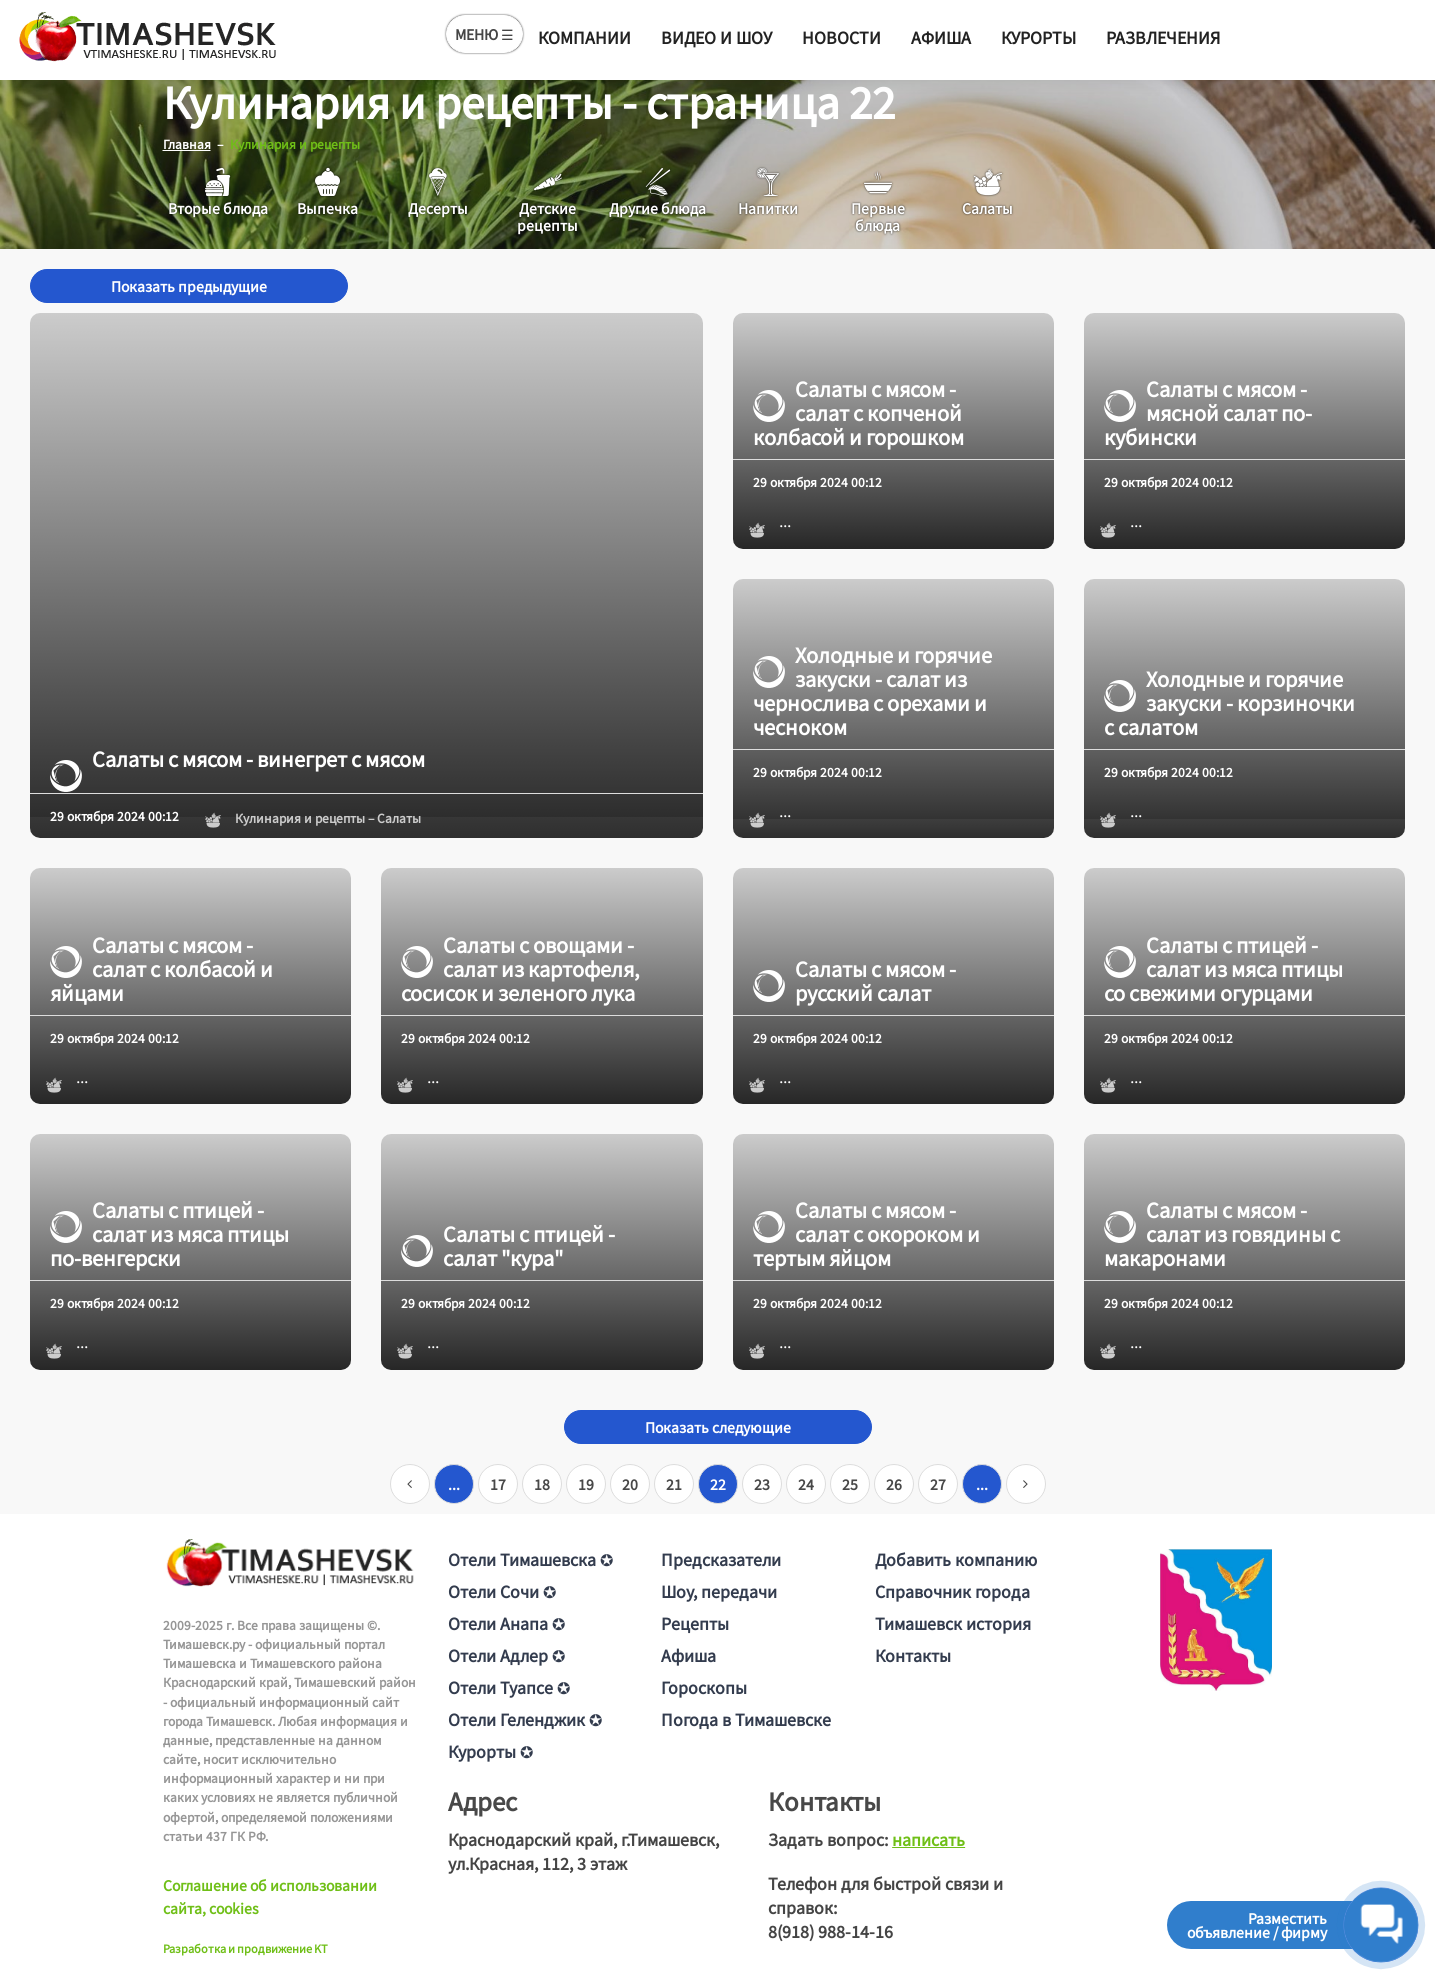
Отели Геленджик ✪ (525, 1718)
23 (762, 1483)
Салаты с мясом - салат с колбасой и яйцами (161, 968)
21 (674, 1483)
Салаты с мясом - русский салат (854, 980)
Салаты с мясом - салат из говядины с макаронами (1222, 1233)
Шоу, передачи (719, 1590)
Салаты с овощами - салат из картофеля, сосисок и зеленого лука (520, 968)
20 (630, 1483)
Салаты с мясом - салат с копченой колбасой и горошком (858, 412)
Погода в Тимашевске (746, 1718)
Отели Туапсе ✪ (509, 1686)
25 (850, 1483)
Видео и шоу (716, 37)
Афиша (941, 37)
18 (542, 1483)
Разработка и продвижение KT (245, 1947)
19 (586, 1483)
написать (928, 1838)
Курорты (1038, 37)
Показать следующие (718, 1426)
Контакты (913, 1654)
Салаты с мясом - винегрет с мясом (237, 758)
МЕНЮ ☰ (484, 34)
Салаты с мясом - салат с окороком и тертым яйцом (866, 1233)
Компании (584, 37)
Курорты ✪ (490, 1750)
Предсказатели (721, 1558)
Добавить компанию (956, 1558)
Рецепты (695, 1622)
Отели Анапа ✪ (506, 1622)
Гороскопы (704, 1686)
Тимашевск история (953, 1622)
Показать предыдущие (189, 285)
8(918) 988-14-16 (830, 1930)
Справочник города (952, 1590)
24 (806, 1483)
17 (498, 1483)
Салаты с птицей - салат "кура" (508, 1245)
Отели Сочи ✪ (502, 1590)
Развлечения (1163, 37)
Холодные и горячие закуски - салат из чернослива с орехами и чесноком (872, 690)
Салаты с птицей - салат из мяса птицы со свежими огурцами (1223, 968)
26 (894, 1483)
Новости (841, 37)
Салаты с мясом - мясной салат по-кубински (1208, 412)
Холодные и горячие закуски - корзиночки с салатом (1229, 702)
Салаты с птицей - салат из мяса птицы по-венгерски (169, 1233)
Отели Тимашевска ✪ (530, 1558)
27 (938, 1483)
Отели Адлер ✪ (506, 1654)
